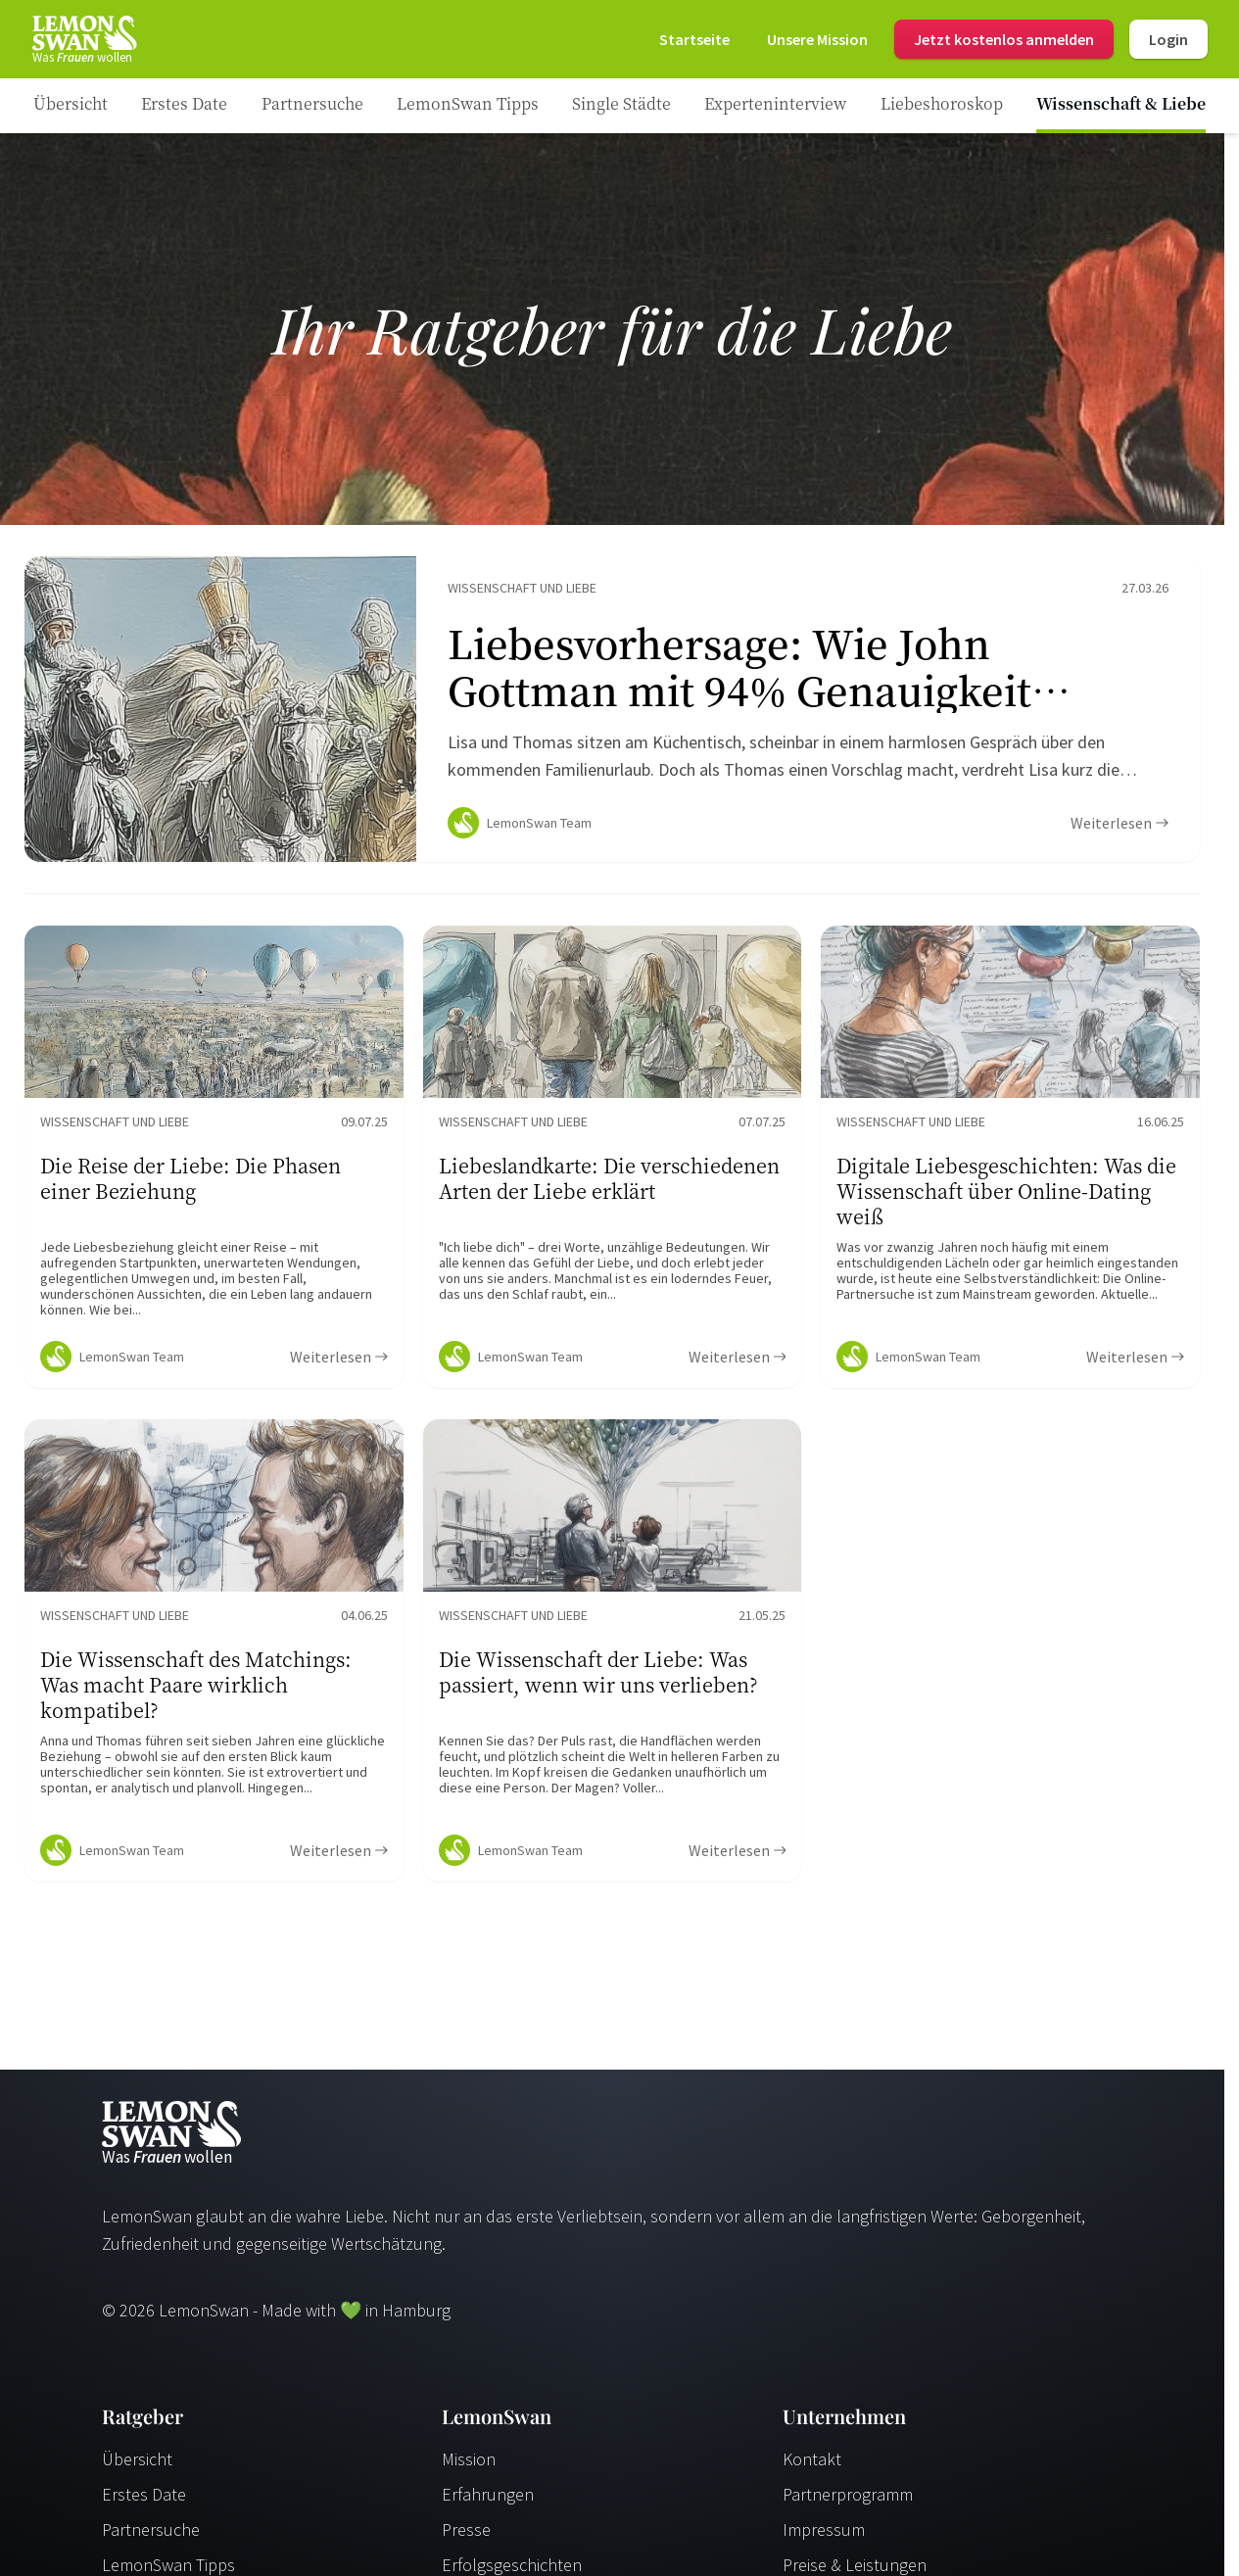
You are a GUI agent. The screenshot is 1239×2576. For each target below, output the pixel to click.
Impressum (824, 2537)
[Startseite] (83, 39)
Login (1168, 39)
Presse (466, 2537)
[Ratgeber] (70, 105)
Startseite (694, 39)
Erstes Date (144, 2502)
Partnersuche (151, 2537)
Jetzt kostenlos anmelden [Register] (1004, 39)
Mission (469, 2467)
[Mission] (817, 39)
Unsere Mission (817, 39)
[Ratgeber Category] (184, 105)
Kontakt (812, 2467)
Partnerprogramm (848, 2502)
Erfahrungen (488, 2502)
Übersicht (137, 2467)
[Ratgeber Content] (612, 713)
